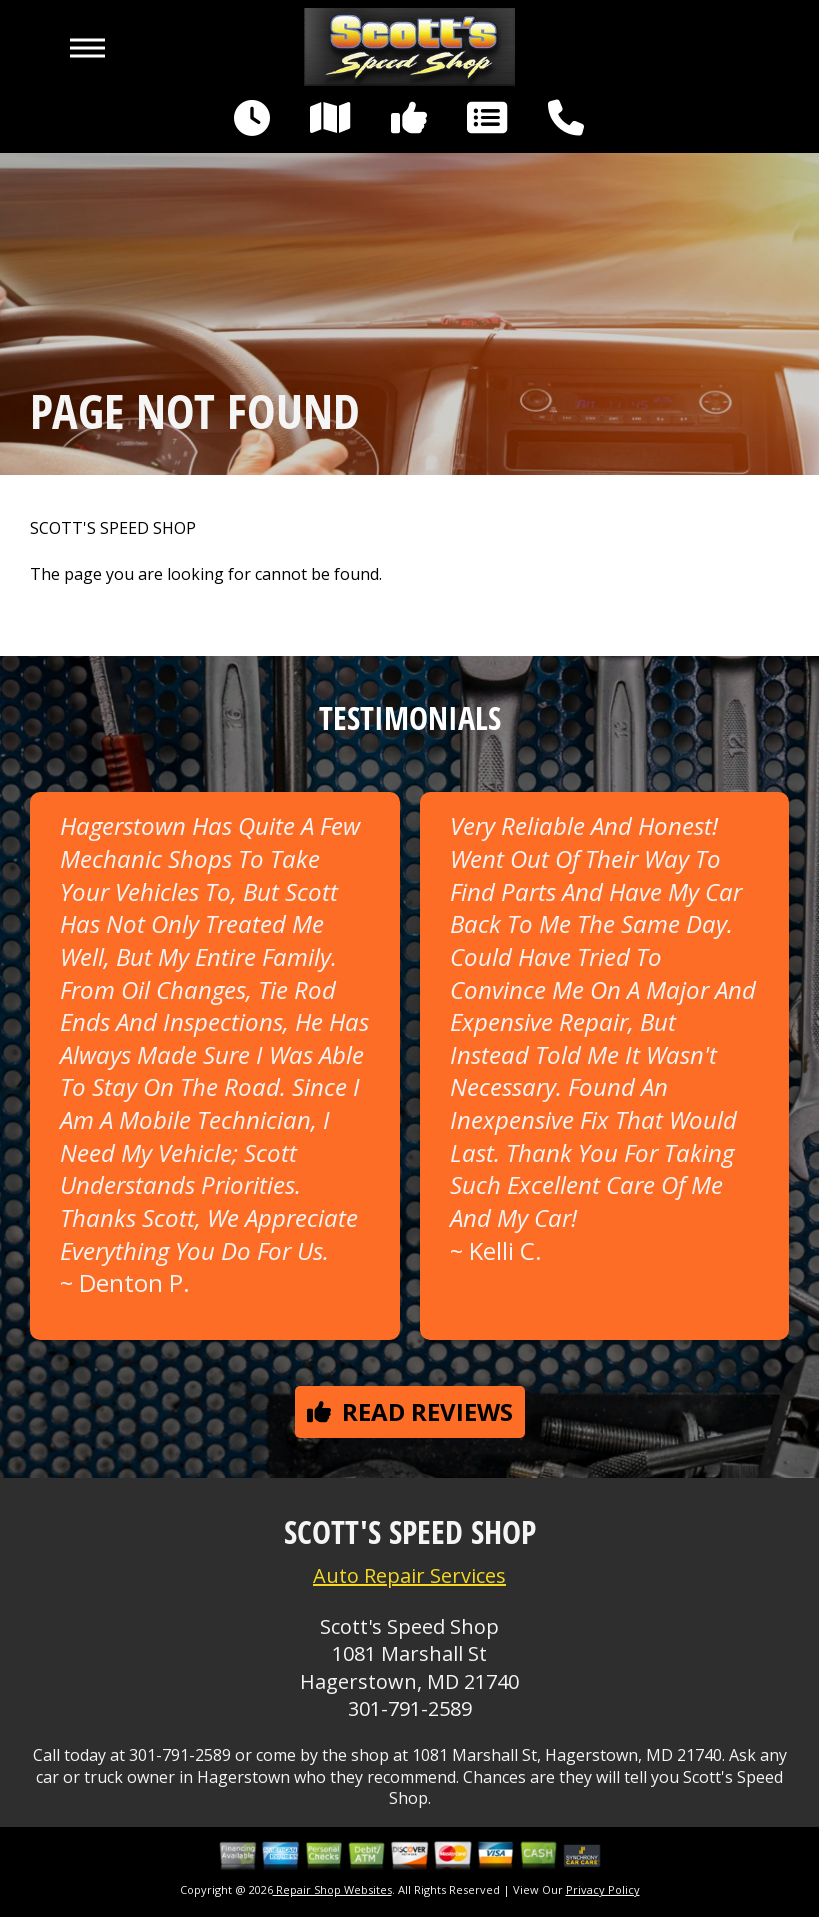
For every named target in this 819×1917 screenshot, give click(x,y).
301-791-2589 (410, 1708)
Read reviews (410, 1411)
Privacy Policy (603, 1889)
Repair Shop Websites (332, 1889)
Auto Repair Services (409, 1575)
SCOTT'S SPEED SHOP (113, 528)
